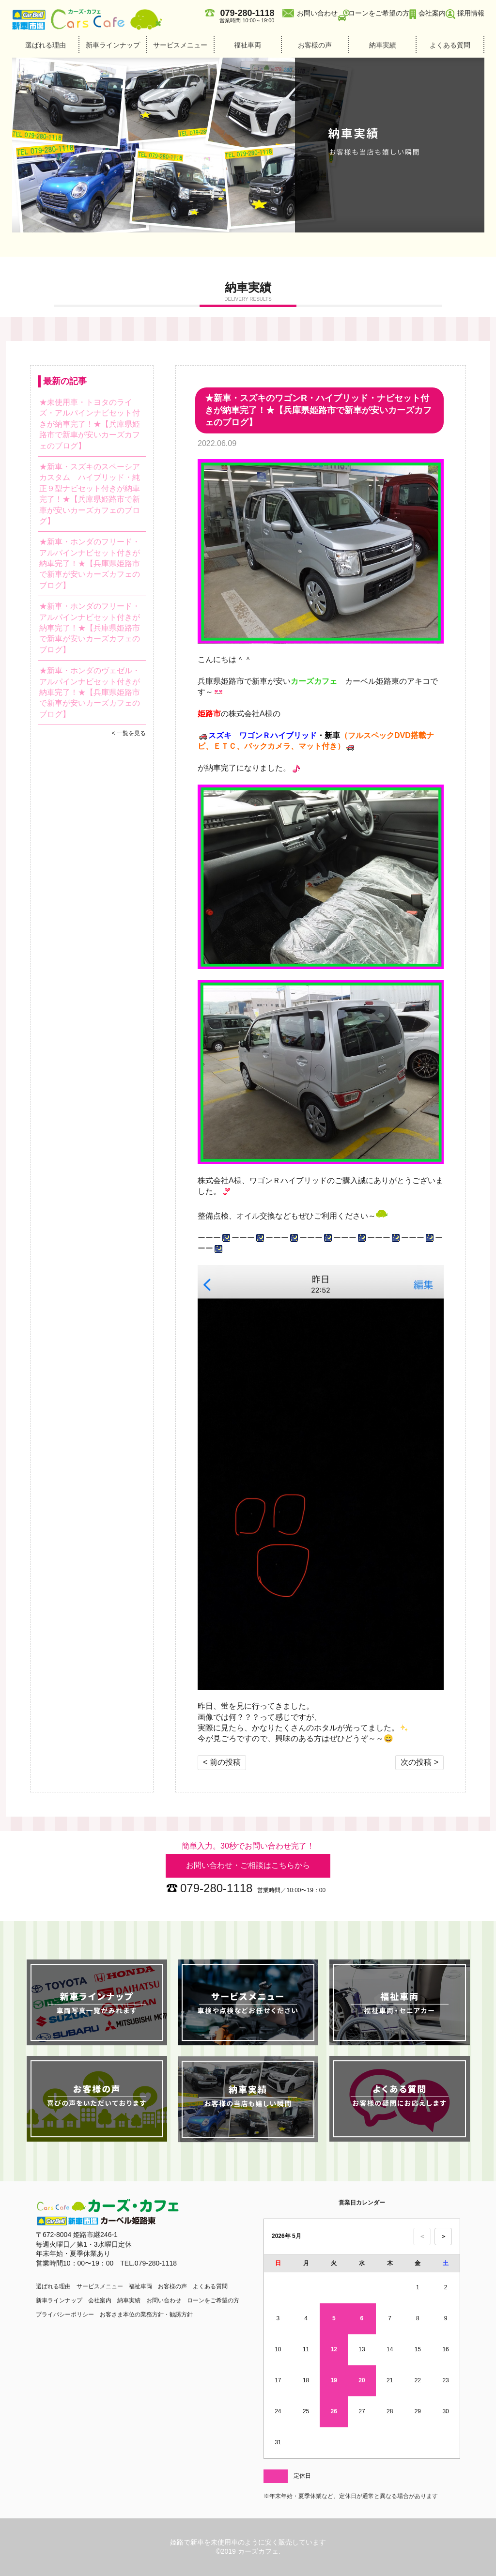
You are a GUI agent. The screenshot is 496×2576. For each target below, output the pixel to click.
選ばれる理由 (45, 45)
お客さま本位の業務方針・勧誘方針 (146, 2314)
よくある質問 (450, 45)
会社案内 (432, 13)
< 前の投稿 (222, 1762)
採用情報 (470, 13)
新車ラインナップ (113, 45)
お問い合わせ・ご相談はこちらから (248, 1865)
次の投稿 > (419, 1762)
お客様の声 (315, 45)
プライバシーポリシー (65, 2314)
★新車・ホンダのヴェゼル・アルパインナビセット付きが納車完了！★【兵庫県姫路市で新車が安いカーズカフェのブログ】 (89, 692)
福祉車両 (247, 45)
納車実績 (382, 45)
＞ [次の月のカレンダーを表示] (443, 2236)
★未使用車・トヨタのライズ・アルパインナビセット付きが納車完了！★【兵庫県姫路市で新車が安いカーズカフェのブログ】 (89, 424)
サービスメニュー (180, 45)
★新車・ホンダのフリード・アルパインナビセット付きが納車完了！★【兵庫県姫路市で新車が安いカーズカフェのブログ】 (89, 563)
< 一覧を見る (129, 733)
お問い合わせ (317, 13)
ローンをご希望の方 (378, 13)
